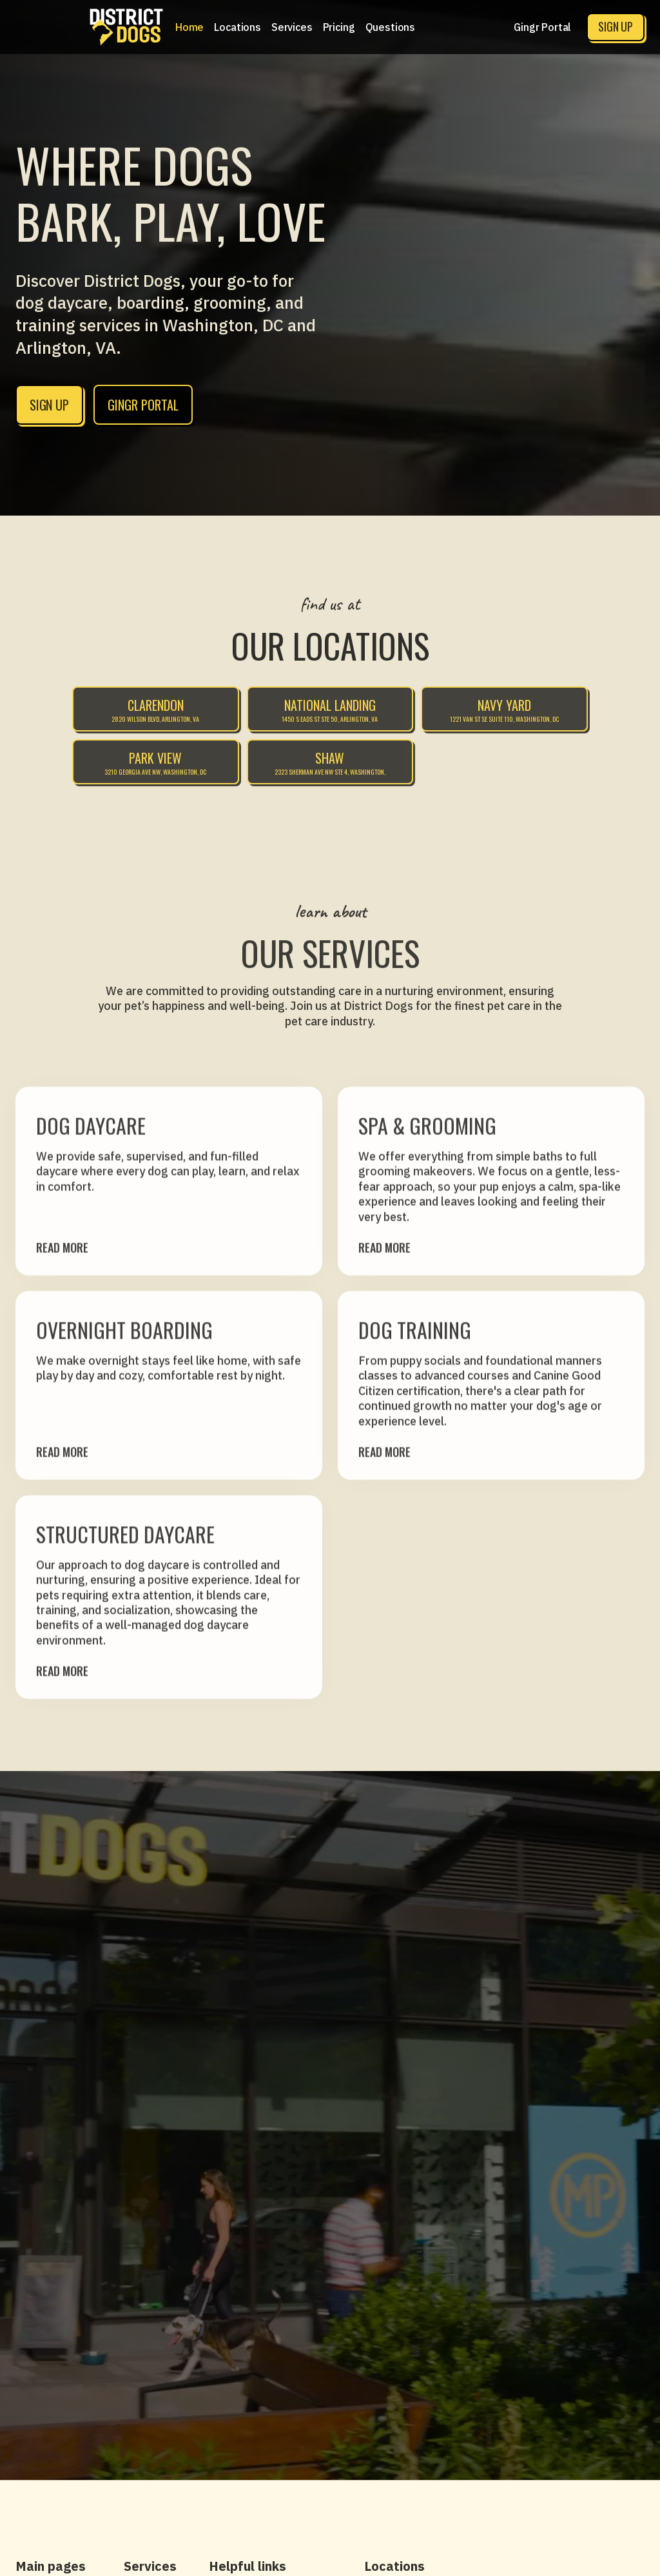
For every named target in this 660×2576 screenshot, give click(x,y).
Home (189, 27)
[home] (126, 27)
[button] (237, 27)
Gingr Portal (542, 27)
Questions (390, 27)
